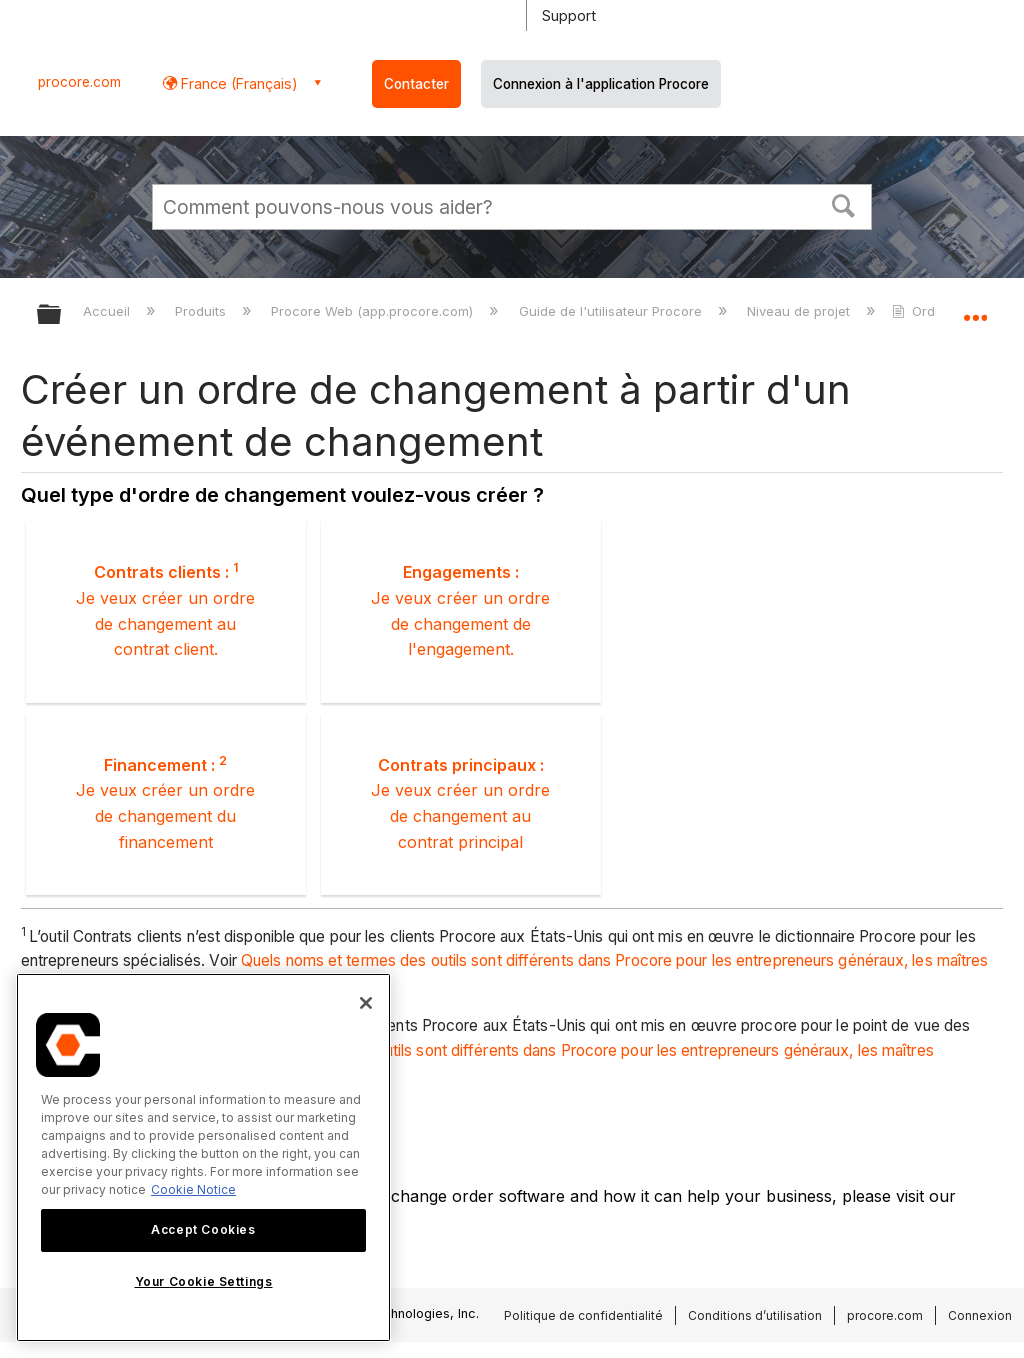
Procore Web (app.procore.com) (374, 311)
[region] (203, 1157)
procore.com (79, 82)
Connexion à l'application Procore (601, 84)
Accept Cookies (203, 1229)
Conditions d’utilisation (755, 1315)
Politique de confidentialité (583, 1315)
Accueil (108, 311)
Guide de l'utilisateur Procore (612, 311)
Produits (202, 311)
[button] (844, 204)
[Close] (366, 1003)
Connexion (980, 1315)
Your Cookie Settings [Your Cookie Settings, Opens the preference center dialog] (204, 1281)
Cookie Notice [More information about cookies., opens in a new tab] (193, 1189)
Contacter (416, 84)
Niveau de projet (800, 311)
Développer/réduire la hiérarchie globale (62, 315)
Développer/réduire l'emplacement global (975, 308)
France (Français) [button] (237, 83)
